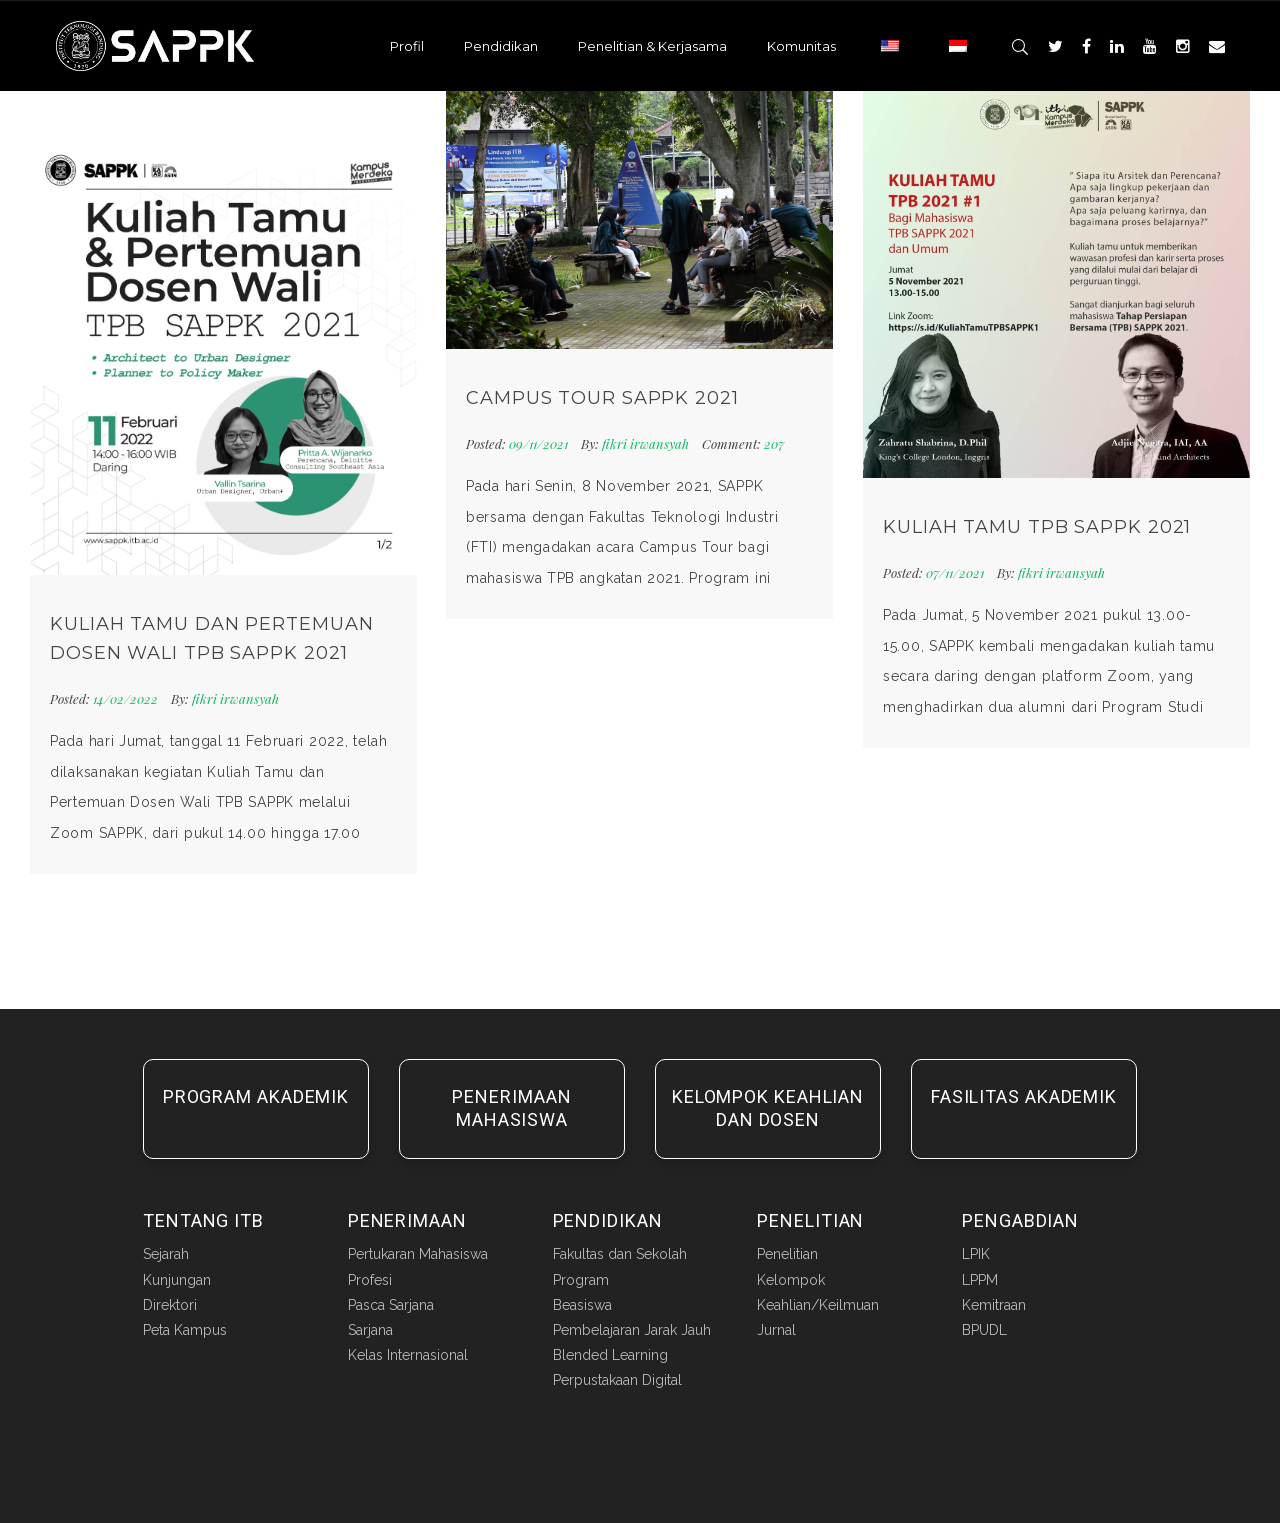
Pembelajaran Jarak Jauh (632, 1330)
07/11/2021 (956, 572)
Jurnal (776, 1330)
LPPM (980, 1280)
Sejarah (166, 1254)
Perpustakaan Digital (617, 1380)
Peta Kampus (185, 1330)
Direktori (170, 1305)
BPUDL (984, 1330)
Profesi (370, 1280)
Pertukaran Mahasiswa (418, 1254)
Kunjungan (177, 1280)
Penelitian (787, 1254)
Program (581, 1280)
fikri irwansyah (235, 698)
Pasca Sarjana (391, 1305)
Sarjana (370, 1330)
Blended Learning (610, 1355)
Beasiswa (582, 1305)
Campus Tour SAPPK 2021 (602, 398)
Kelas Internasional (408, 1355)
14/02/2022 (127, 698)
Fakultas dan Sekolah (620, 1254)
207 (743, 443)
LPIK (976, 1254)
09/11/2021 (540, 443)
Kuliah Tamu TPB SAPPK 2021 (1037, 527)
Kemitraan (994, 1305)
